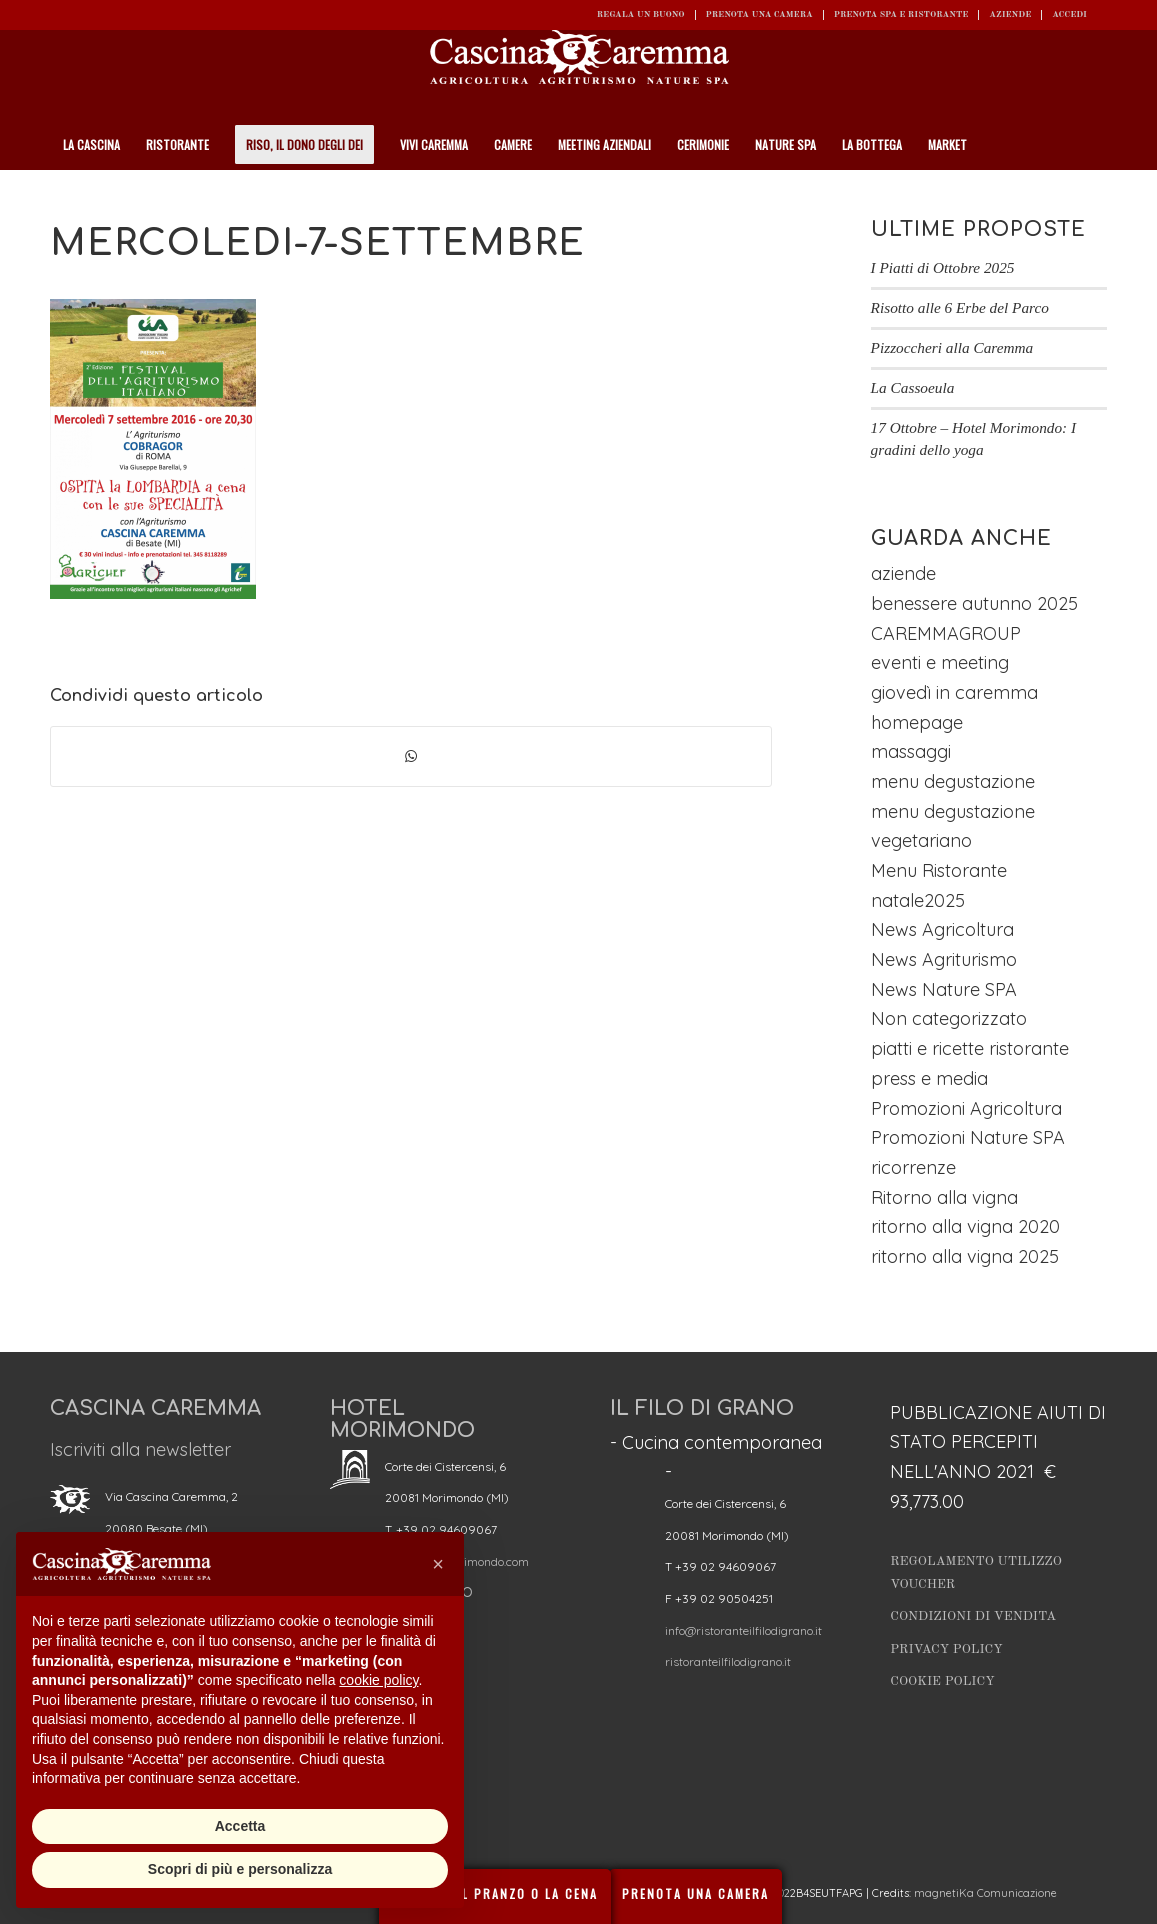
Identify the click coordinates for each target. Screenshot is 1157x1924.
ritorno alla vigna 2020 (965, 1226)
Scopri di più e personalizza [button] (240, 1869)
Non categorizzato (949, 1018)
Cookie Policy (942, 1681)
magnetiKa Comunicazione (985, 1893)
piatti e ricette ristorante (970, 1048)
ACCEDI (1069, 14)
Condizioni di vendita (973, 1616)
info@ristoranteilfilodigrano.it (743, 1630)
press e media (929, 1078)
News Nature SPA (944, 989)
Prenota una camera (759, 14)
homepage (917, 722)
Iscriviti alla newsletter (140, 1449)
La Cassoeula (913, 387)
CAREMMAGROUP (946, 633)
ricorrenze (913, 1167)
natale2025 (918, 900)
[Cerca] (1096, 195)
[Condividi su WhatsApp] (411, 757)
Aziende (1010, 14)
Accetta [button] (240, 1826)
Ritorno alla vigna (944, 1197)
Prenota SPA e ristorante (901, 14)
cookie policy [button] (378, 1680)
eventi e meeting (940, 662)
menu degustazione (953, 781)
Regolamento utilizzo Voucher (976, 1573)
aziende (903, 573)
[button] (438, 1564)
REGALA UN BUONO (641, 14)
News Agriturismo (944, 959)
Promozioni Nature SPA (968, 1137)
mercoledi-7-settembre (317, 243)
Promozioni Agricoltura (966, 1108)
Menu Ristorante (939, 870)
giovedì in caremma (954, 692)
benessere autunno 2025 (974, 603)
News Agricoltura (942, 929)
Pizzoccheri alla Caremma (952, 347)
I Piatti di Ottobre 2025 (943, 267)
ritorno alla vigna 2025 (965, 1256)
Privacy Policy (946, 1649)
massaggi (911, 751)
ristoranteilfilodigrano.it (728, 1661)
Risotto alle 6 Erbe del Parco (960, 307)
